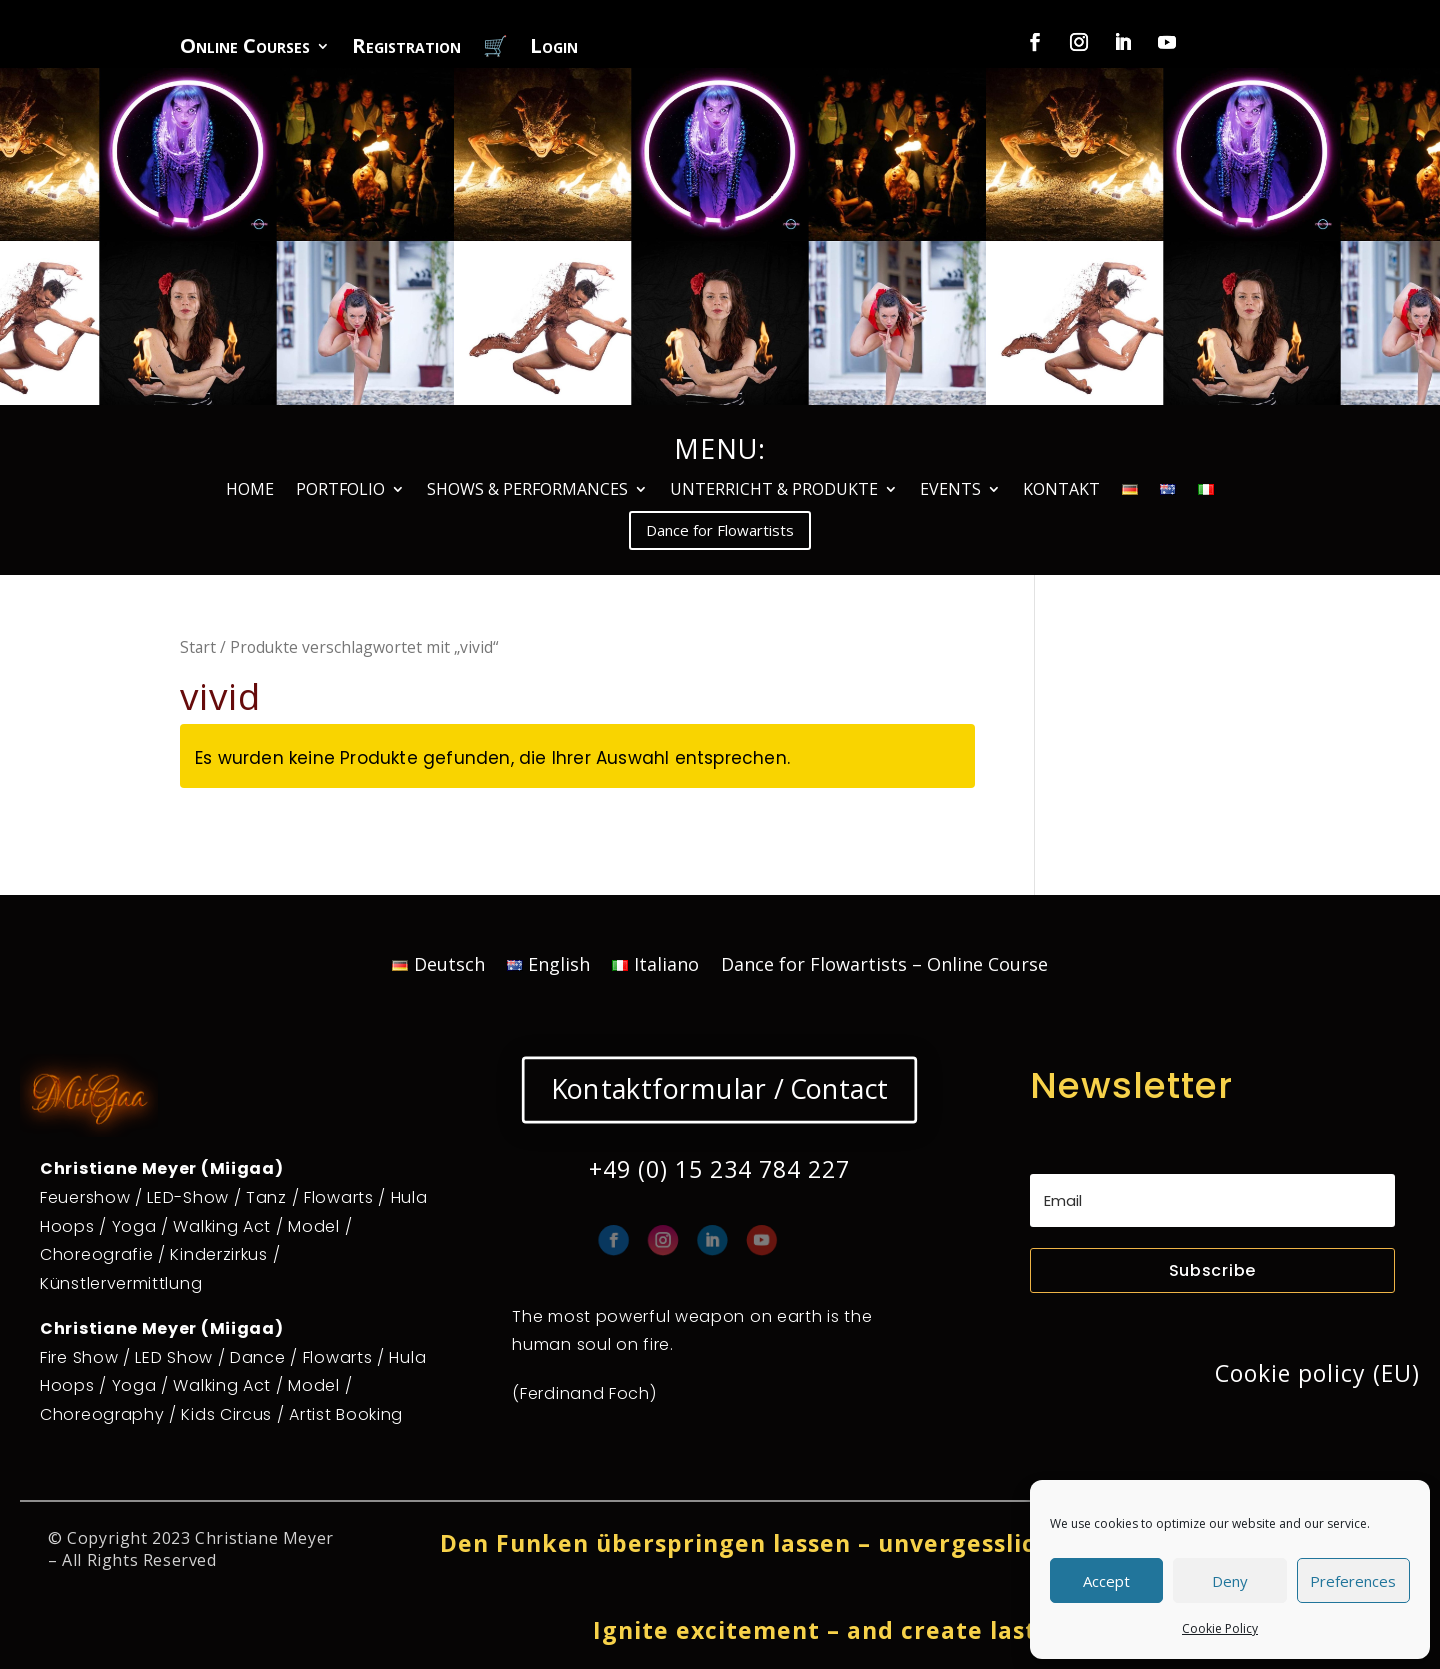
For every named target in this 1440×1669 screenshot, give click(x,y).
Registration (406, 49)
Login (554, 49)
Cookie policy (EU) (1317, 1373)
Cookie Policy (1220, 1628)
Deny (1230, 1581)
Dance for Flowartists (720, 530)
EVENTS (950, 491)
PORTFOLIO (340, 491)
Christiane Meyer (264, 1538)
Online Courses (245, 49)
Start (198, 647)
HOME (250, 491)
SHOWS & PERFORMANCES (527, 491)
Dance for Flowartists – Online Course (884, 966)
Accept (1106, 1581)
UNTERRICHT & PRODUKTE (774, 491)
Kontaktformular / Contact (720, 1089)
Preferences (1353, 1581)
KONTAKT (1061, 491)
